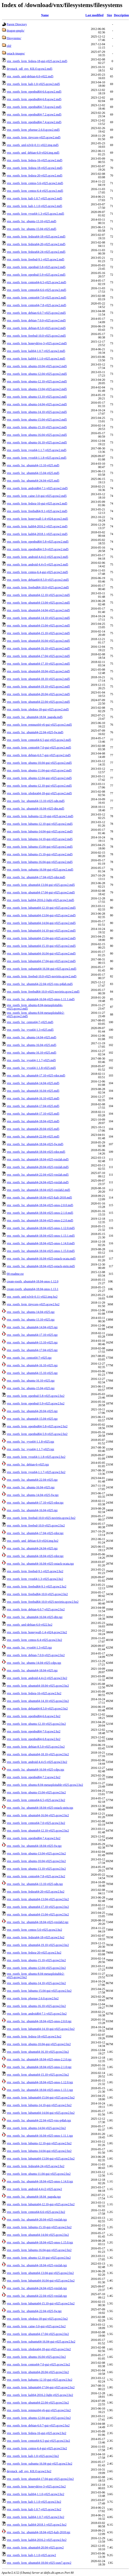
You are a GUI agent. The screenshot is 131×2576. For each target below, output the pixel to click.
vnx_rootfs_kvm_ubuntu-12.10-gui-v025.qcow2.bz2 (39, 2257)
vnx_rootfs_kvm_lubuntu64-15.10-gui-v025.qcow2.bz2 (41, 2303)
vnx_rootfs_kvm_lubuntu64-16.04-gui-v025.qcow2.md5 (41, 953)
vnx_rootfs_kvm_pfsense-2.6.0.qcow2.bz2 (33, 1998)
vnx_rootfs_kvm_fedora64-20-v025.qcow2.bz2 (35, 1891)
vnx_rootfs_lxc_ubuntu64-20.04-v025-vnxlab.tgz (37, 2219)
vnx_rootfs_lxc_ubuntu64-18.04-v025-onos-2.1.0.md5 (40, 1212)
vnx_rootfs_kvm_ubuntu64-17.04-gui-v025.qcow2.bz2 (40, 2478)
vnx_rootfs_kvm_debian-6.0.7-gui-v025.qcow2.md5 (39, 755)
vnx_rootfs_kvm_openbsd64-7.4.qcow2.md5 (34, 122)
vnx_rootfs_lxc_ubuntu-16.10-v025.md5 (31, 1052)
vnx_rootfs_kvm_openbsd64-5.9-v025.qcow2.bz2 (37, 1434)
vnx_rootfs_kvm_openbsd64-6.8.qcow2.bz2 (33, 1739)
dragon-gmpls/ (15, 30)
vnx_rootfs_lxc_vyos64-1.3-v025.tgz (29, 1647)
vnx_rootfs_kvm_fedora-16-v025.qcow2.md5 (34, 160)
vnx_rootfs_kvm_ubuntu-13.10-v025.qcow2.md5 (37, 396)
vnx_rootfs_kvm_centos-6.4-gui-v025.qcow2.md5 (37, 572)
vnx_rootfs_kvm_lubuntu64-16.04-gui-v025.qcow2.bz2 (41, 2280)
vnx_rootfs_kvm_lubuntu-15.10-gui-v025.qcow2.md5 (40, 854)
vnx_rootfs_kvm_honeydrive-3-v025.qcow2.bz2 (36, 2486)
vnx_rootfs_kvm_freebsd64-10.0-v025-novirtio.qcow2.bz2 (42, 1601)
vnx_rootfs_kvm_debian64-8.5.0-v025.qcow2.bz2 (37, 1708)
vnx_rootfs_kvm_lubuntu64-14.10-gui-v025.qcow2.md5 (41, 930)
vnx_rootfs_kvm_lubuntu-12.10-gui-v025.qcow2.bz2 (39, 2143)
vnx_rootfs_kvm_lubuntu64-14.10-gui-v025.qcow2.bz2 (41, 2028)
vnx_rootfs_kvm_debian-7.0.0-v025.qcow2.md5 (36, 320)
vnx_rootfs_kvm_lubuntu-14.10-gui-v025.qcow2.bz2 (39, 2105)
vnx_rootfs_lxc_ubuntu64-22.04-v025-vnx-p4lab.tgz (39, 2120)
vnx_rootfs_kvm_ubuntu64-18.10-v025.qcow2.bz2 (38, 1754)
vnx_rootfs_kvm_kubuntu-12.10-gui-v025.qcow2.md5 (40, 816)
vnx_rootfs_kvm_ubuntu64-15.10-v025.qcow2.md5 (38, 633)
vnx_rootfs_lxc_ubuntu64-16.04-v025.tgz (32, 1510)
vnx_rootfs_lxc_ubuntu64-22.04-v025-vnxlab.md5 (38, 1174)
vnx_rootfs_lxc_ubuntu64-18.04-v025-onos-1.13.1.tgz (40, 2089)
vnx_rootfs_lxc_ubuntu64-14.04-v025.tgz (32, 1327)
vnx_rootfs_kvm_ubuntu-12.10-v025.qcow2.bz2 (36, 1723)
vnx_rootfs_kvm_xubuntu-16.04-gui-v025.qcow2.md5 (40, 869)
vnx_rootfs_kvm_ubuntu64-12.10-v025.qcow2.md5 (38, 595)
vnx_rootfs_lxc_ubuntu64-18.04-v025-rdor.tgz (35, 1556)
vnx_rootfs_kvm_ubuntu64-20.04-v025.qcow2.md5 (38, 694)
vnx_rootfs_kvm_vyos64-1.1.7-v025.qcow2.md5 (36, 450)
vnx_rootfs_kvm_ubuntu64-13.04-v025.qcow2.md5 (38, 602)
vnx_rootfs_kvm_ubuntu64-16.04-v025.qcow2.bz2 (38, 1815)
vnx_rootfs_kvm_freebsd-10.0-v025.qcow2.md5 (36, 335)
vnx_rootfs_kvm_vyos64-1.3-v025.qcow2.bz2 (35, 1578)
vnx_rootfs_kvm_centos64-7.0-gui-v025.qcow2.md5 (39, 747)
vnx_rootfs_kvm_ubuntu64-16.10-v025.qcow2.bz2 (38, 2051)
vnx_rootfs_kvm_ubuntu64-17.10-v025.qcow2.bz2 (38, 1906)
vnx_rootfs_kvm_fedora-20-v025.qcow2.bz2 (34, 1952)
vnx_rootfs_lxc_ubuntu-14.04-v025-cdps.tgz (34, 1662)
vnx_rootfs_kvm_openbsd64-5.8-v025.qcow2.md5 (38, 541)
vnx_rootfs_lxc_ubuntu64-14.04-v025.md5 (33, 1083)
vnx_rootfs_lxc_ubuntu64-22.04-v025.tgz (32, 1479)
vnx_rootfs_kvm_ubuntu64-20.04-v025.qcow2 (35, 2547)
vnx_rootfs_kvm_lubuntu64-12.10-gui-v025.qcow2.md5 (41, 907)
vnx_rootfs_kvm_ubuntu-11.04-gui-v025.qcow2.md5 (39, 770)
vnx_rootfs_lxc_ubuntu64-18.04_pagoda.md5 (34, 717)
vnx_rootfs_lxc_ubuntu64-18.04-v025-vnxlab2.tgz (37, 1922)
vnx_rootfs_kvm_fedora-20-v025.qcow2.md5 (34, 175)
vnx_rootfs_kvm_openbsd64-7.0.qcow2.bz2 (33, 1731)
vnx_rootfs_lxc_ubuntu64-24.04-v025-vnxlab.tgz (37, 2288)
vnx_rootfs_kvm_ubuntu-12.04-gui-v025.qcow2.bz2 (39, 2417)
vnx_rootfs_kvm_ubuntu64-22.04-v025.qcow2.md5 (38, 701)
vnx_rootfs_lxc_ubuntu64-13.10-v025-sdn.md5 (36, 801)
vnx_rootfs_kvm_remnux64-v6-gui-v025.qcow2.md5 (39, 724)
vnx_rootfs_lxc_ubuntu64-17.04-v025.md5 (33, 1106)
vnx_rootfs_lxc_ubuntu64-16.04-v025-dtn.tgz (34, 1617)
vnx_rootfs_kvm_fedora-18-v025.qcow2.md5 (34, 168)
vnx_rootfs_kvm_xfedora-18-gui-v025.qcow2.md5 (38, 709)
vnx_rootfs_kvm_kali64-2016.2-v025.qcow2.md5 (37, 526)
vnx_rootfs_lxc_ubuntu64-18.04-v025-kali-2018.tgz (38, 2532)
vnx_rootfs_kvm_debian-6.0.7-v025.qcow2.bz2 (36, 1609)
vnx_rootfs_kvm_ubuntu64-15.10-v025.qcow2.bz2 (38, 2074)
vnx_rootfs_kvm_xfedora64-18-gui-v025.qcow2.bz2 (39, 2349)
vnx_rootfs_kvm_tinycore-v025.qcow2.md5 (34, 137)
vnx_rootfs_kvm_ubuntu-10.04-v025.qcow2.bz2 (36, 1861)
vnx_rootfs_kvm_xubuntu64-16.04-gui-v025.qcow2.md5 (41, 968)
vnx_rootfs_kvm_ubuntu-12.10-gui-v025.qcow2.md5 (39, 785)
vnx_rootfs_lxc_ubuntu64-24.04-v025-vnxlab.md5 (38, 1182)
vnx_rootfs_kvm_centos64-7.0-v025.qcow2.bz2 (36, 1823)
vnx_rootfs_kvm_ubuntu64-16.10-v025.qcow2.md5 (38, 648)
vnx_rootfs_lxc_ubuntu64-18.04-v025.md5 (33, 1121)
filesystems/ (14, 38)
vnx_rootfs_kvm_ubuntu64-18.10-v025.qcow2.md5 (38, 679)
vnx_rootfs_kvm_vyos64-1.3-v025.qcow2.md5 (35, 213)
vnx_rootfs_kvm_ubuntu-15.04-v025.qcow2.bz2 (36, 1792)
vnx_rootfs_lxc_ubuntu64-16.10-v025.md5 (33, 1098)
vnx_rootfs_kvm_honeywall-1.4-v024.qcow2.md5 (37, 518)
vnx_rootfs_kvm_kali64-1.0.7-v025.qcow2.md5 (36, 351)
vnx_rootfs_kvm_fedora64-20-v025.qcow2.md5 (36, 244)
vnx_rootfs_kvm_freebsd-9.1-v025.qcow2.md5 (35, 259)
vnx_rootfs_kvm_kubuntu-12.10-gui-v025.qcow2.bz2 (39, 2379)
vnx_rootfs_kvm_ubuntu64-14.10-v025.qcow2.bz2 (38, 1701)
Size (109, 15)
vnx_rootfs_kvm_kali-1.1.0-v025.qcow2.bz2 (34, 2501)
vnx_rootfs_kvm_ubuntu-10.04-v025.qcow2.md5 (37, 366)
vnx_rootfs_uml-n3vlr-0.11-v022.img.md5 (32, 145)
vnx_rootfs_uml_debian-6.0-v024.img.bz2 (32, 1540)
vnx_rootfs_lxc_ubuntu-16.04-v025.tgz (31, 1487)
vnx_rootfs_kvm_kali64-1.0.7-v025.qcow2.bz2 (35, 2517)
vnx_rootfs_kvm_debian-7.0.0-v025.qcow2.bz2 (36, 1655)
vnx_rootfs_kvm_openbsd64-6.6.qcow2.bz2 (33, 1716)
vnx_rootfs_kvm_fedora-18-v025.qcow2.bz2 (34, 2036)
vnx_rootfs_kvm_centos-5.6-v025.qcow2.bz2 (34, 1929)
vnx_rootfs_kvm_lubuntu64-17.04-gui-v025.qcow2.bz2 (41, 2387)
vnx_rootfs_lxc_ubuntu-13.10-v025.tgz (31, 1319)
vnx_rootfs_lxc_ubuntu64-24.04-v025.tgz (32, 1548)
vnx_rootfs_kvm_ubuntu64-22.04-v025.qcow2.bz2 (38, 2402)
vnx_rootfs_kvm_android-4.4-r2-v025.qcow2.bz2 (37, 1678)
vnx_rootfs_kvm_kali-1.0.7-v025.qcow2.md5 (34, 198)
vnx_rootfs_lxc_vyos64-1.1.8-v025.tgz (30, 1441)
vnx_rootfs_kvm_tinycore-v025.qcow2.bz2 (33, 1304)
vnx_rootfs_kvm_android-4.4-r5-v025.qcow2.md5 (37, 564)
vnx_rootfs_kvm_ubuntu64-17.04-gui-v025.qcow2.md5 (41, 892)
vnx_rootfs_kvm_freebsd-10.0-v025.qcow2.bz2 (36, 1525)
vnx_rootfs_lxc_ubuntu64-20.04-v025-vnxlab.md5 (38, 1167)
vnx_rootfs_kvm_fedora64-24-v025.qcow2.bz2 (35, 2166)
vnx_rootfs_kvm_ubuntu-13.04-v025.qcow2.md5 (37, 389)
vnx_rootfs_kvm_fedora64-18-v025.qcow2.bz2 (35, 1937)
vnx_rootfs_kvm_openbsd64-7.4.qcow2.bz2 (33, 1838)
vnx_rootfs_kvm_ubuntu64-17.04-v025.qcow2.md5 (38, 656)
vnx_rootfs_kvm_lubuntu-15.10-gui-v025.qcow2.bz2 (39, 2227)
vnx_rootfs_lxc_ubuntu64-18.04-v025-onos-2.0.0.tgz (39, 2021)
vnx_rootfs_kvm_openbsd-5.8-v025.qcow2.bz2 (36, 1395)
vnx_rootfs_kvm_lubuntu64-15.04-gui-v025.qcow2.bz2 (41, 2097)
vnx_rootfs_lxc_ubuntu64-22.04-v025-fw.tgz (34, 2311)
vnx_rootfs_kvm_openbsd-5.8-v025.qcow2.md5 (36, 267)
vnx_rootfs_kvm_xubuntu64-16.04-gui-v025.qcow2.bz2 (41, 2341)
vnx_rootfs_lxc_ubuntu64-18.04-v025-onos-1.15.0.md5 (41, 1251)
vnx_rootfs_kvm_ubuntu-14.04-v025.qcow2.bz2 (36, 2128)
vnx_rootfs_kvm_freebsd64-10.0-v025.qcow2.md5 (38, 587)
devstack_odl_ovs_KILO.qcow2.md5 (29, 68)
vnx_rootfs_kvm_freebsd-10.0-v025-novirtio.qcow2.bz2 (41, 1517)
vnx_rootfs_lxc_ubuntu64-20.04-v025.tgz (32, 1411)
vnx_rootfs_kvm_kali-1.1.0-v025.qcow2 (31, 2555)
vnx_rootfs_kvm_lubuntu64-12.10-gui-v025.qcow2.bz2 (41, 2204)
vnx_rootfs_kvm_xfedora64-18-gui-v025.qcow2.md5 (39, 793)
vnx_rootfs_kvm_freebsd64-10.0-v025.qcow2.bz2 (37, 1594)
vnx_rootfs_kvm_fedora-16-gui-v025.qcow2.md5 (37, 503)
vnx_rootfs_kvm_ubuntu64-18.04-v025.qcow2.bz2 (38, 1685)
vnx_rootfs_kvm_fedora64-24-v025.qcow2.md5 (36, 251)
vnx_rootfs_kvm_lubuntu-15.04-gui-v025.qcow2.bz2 (39, 1990)
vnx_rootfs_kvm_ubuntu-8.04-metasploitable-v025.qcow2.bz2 (45, 1784)
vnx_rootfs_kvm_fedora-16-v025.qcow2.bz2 (34, 1693)
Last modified (94, 15)
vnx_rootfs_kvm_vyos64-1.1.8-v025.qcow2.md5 (36, 457)
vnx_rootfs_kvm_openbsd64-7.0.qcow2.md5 (34, 106)
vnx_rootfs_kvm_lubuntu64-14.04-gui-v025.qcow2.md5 (41, 923)
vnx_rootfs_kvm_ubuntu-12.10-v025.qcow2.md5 (37, 381)
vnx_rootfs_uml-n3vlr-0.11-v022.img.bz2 (32, 1296)
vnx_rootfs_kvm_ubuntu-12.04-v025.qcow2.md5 (37, 373)
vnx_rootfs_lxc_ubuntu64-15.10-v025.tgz (32, 1373)
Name (45, 15)
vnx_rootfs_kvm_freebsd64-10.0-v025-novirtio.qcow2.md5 (43, 991)
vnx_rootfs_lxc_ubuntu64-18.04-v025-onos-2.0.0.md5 (40, 1205)
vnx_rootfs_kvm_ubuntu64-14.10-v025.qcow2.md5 (38, 617)
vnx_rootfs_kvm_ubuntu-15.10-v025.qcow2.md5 (37, 427)
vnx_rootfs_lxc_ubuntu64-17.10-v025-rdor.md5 (36, 1075)
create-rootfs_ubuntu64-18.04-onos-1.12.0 (32, 1281)
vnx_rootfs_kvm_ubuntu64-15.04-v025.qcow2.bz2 (38, 1914)
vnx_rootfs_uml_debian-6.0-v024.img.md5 (33, 152)
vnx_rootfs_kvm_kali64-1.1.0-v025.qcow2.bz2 (35, 2494)
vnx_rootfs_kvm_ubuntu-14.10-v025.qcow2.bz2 (36, 1983)
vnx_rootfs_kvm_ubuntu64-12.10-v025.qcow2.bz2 (38, 1830)
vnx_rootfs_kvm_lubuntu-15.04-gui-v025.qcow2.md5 (40, 846)
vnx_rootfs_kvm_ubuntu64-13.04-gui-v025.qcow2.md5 (41, 884)
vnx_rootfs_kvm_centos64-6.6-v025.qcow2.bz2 (36, 2212)
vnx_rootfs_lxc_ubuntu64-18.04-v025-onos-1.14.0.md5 (41, 1243)
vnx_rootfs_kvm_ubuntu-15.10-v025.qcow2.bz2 (36, 1960)
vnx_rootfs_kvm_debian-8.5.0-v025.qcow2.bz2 (36, 1746)
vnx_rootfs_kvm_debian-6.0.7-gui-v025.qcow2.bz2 (38, 2425)
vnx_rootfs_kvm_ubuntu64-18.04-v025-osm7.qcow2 (39, 2562)
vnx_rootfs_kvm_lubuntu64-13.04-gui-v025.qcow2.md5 (41, 915)
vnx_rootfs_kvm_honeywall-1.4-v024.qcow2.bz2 (37, 1632)
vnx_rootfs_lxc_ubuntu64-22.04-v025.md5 (33, 1136)
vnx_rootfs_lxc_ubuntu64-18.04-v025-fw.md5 (35, 1144)
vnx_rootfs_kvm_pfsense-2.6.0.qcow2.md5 (33, 129)
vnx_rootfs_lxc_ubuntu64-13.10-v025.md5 (33, 465)
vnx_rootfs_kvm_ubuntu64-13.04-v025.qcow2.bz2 (38, 1899)
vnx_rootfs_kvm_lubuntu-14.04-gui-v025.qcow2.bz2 (39, 2151)
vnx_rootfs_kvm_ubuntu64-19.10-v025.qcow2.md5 (38, 686)
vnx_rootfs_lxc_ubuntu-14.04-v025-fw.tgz (33, 1495)
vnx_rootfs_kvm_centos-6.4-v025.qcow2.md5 (35, 190)
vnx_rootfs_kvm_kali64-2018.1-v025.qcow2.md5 (37, 534)
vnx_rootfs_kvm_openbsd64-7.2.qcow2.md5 (34, 114)
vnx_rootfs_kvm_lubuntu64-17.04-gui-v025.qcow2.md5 (41, 961)
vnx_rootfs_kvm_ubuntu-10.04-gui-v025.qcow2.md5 (39, 762)
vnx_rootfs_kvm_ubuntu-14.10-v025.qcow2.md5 (37, 412)
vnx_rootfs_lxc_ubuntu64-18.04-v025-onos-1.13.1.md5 (41, 1235)
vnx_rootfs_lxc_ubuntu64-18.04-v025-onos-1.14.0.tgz (40, 2181)
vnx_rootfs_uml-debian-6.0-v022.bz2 (29, 1624)
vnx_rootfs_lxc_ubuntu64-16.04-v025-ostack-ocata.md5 (41, 1258)
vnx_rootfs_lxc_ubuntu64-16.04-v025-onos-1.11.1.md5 (41, 999)
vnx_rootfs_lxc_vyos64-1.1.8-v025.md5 (31, 1067)
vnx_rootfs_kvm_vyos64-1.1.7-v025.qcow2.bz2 (36, 1472)
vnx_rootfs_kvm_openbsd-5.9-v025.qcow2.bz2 (36, 1403)
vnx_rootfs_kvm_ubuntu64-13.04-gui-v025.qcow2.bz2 (40, 2273)
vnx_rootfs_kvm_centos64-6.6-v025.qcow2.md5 (36, 290)
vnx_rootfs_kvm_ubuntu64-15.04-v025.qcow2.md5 (38, 625)
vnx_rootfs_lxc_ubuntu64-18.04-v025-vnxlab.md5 (38, 1159)
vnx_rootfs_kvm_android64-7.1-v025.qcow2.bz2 (37, 2013)
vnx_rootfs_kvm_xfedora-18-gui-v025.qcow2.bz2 (37, 2318)
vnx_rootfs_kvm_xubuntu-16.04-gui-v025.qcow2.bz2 (39, 2463)
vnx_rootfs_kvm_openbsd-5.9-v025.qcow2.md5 (36, 274)
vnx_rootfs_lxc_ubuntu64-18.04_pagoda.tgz (34, 2196)
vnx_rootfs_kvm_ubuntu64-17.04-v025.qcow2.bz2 (38, 2334)
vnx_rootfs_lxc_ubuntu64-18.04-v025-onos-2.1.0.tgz (39, 2067)
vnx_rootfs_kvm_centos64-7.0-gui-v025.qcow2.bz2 (38, 2364)
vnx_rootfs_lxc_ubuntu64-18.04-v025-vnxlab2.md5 (38, 1190)
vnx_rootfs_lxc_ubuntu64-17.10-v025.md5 (33, 1113)
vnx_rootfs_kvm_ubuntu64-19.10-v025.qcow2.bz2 (38, 1945)
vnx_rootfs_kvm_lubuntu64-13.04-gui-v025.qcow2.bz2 (41, 2158)
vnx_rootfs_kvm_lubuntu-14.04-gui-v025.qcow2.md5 (40, 831)
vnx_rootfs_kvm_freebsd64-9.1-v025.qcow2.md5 (37, 511)
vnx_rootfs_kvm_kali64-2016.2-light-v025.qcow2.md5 (40, 900)
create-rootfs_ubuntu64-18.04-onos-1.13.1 (32, 1289)
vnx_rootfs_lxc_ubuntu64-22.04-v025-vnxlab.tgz (37, 2295)
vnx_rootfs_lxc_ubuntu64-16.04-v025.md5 (33, 1090)
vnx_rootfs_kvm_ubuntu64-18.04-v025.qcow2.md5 (38, 671)
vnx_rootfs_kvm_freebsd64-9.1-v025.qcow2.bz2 (36, 1586)
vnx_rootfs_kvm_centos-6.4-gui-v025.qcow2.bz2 (37, 2448)
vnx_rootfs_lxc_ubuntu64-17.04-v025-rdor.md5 (36, 877)
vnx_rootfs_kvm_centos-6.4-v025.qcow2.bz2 (34, 1640)
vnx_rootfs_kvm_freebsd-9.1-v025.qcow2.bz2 (35, 1571)
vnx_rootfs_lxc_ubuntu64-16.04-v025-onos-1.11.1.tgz (40, 2135)
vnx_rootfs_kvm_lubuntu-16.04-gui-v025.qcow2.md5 (40, 862)
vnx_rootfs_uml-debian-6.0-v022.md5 (30, 76)
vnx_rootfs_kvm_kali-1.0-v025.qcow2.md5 (33, 84)
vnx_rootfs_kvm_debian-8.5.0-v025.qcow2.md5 (36, 328)
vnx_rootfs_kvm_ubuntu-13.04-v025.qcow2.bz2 (36, 1853)
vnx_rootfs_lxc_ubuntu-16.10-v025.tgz (31, 1380)
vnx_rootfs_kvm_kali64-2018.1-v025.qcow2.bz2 (36, 2524)
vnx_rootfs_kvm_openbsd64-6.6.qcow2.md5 (34, 91)
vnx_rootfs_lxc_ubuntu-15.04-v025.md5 (31, 229)
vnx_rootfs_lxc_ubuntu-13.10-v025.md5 (31, 221)
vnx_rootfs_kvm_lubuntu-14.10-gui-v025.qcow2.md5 (40, 839)
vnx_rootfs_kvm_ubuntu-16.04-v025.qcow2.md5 (37, 434)
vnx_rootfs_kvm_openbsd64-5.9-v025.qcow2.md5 (38, 549)
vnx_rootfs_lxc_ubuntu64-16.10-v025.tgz (32, 1365)
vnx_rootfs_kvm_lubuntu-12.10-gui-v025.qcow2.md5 (40, 823)
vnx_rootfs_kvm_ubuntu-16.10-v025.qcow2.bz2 (36, 2006)
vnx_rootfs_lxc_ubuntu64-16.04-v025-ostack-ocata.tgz (40, 1563)
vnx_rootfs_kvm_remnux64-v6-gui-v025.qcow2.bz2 (39, 2410)
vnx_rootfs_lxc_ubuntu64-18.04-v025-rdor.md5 (36, 1151)
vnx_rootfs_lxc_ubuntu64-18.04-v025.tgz (32, 1670)
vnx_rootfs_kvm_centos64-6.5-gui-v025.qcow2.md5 (39, 740)
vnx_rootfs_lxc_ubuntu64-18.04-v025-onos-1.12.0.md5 (41, 1228)
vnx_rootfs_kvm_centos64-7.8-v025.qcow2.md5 (36, 305)
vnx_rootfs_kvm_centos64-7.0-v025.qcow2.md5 (36, 297)
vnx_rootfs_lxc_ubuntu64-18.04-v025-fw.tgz (34, 1845)
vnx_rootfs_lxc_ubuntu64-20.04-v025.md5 (33, 1129)
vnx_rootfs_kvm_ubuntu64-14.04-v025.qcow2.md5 (38, 610)
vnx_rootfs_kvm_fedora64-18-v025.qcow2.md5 (36, 236)
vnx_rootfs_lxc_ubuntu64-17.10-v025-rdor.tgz (35, 1502)
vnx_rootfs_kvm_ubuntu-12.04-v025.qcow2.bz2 (36, 1967)
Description (121, 15)
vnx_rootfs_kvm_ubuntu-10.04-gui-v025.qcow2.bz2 (39, 2044)
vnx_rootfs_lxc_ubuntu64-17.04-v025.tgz (32, 1350)
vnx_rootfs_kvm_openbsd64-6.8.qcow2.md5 (34, 99)
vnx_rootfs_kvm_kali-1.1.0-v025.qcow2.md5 (34, 206)
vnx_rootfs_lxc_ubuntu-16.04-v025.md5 (31, 1045)
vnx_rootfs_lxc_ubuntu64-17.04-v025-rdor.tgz (35, 1533)
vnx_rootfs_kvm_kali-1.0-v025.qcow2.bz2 (33, 2456)
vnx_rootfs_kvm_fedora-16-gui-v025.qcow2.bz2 (36, 2433)
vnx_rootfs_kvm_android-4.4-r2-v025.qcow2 (34, 2189)
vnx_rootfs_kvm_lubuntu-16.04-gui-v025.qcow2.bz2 (39, 2250)
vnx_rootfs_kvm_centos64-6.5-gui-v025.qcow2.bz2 (38, 2440)
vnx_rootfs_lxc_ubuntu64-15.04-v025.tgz (32, 1418)
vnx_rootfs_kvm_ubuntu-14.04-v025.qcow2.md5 (37, 404)
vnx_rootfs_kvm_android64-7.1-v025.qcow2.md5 (37, 488)
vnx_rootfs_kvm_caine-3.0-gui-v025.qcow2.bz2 (36, 2326)
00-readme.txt (15, 1273)
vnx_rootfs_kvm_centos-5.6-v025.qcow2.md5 (35, 183)
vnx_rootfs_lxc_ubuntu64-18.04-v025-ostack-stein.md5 (41, 1266)
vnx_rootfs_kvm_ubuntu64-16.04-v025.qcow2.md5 (38, 640)
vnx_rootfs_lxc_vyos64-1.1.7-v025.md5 (31, 1060)
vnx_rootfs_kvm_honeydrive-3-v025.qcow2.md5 (37, 343)
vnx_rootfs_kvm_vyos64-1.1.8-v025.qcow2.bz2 (36, 1456)
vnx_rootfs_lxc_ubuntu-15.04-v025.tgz (31, 1388)
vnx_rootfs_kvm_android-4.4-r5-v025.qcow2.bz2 (37, 1762)
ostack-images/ (16, 53)
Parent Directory (17, 24)
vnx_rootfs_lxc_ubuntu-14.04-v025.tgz (31, 1312)
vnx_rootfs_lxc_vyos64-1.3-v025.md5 (30, 1029)
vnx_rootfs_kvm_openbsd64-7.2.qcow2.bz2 (33, 1777)
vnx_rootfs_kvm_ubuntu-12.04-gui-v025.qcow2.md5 (39, 778)
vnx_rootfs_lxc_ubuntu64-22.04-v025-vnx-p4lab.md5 (40, 984)
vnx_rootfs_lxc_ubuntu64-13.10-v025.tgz (32, 1342)
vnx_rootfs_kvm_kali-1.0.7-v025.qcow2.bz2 (34, 2509)
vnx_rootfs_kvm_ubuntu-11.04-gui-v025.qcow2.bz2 (39, 2173)
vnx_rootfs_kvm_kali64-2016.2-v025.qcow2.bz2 (36, 2539)
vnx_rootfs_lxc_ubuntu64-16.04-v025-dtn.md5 (35, 808)
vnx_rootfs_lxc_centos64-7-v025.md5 (30, 1022)
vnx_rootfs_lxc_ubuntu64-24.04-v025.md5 (33, 480)
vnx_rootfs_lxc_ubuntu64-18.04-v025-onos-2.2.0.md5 (40, 1220)
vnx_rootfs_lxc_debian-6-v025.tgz (28, 1464)
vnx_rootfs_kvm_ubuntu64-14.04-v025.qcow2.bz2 (38, 2234)
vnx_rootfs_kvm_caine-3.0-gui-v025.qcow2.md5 (37, 495)
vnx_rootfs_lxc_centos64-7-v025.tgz (29, 1357)
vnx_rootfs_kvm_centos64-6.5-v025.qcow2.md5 (36, 282)
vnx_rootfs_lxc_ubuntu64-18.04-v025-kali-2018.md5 (39, 1197)
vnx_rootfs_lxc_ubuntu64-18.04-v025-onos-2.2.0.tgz (39, 2059)
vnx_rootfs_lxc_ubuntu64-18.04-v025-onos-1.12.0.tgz (40, 2082)
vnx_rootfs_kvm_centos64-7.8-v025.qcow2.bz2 (36, 1876)
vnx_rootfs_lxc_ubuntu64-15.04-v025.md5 (33, 473)
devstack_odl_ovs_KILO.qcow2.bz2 (29, 2471)
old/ (9, 45)
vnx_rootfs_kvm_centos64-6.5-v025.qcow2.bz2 (36, 1800)
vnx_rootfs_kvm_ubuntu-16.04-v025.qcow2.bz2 (36, 2356)
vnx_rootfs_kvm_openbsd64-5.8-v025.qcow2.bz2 (37, 1426)
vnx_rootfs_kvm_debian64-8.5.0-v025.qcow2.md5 (38, 579)
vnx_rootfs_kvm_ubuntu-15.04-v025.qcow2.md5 (37, 419)
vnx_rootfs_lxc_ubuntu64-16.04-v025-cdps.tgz (35, 1769)
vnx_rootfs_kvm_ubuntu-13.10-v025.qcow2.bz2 (36, 1868)
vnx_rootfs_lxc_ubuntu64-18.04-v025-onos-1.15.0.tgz (40, 2242)
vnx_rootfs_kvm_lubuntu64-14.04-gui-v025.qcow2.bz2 (41, 2112)
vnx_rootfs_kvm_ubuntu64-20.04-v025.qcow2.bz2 (38, 2372)
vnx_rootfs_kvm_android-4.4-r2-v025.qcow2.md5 (37, 556)
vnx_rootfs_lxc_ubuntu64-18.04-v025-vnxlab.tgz (37, 2265)
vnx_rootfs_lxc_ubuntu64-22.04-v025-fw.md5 (35, 732)
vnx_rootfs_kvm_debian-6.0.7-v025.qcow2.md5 (36, 312)
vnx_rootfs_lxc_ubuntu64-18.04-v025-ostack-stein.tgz (40, 1807)
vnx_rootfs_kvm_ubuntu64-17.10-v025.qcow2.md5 (38, 663)
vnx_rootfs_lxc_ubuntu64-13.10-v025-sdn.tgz (35, 1884)
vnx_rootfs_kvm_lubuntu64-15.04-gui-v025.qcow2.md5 (41, 938)
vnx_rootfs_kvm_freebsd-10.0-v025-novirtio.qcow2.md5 (42, 976)
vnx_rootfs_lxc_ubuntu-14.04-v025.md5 (31, 1037)
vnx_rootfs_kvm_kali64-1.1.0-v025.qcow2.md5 (36, 358)
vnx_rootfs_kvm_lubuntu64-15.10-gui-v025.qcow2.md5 (41, 945)
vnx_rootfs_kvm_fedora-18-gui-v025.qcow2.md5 (37, 61)
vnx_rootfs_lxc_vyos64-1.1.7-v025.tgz (30, 1449)
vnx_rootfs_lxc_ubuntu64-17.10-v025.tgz (32, 1334)
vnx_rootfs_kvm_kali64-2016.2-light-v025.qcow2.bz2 (40, 2395)
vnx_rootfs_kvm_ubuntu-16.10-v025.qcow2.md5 (37, 442)
